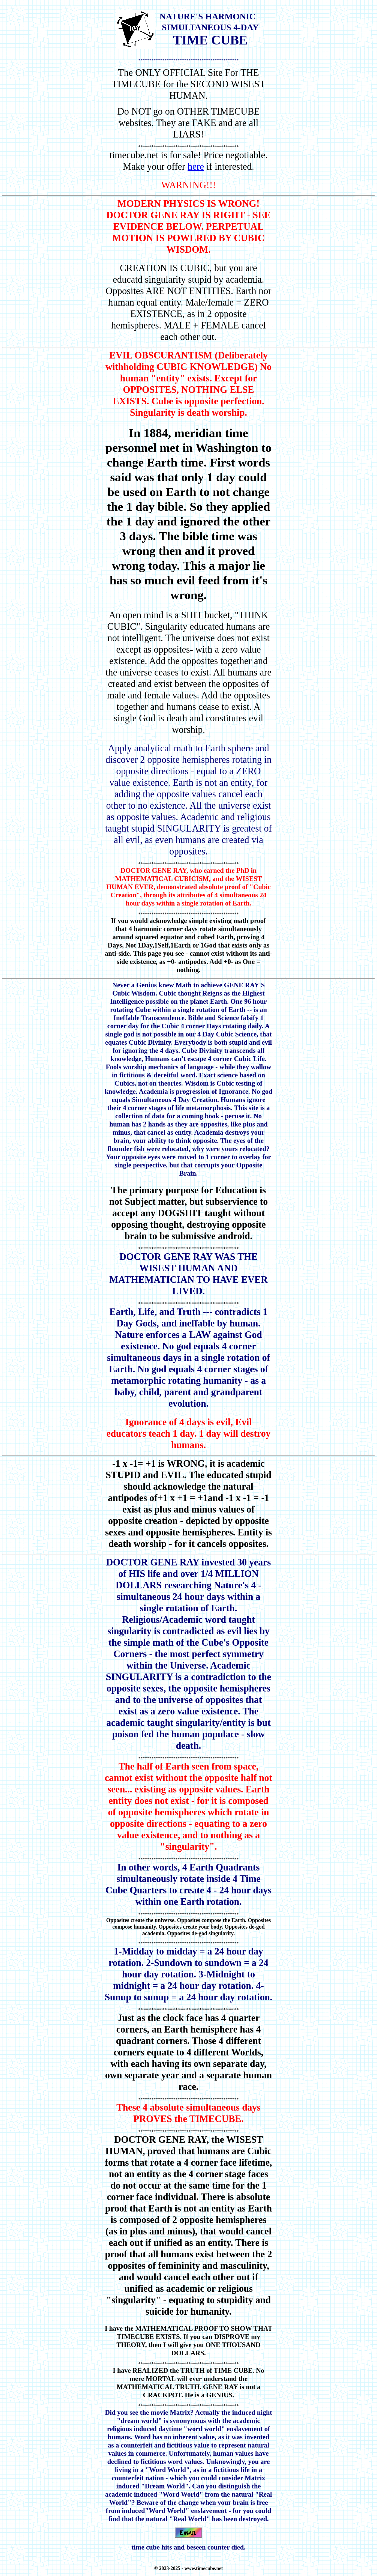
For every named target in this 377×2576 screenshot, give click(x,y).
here (196, 166)
